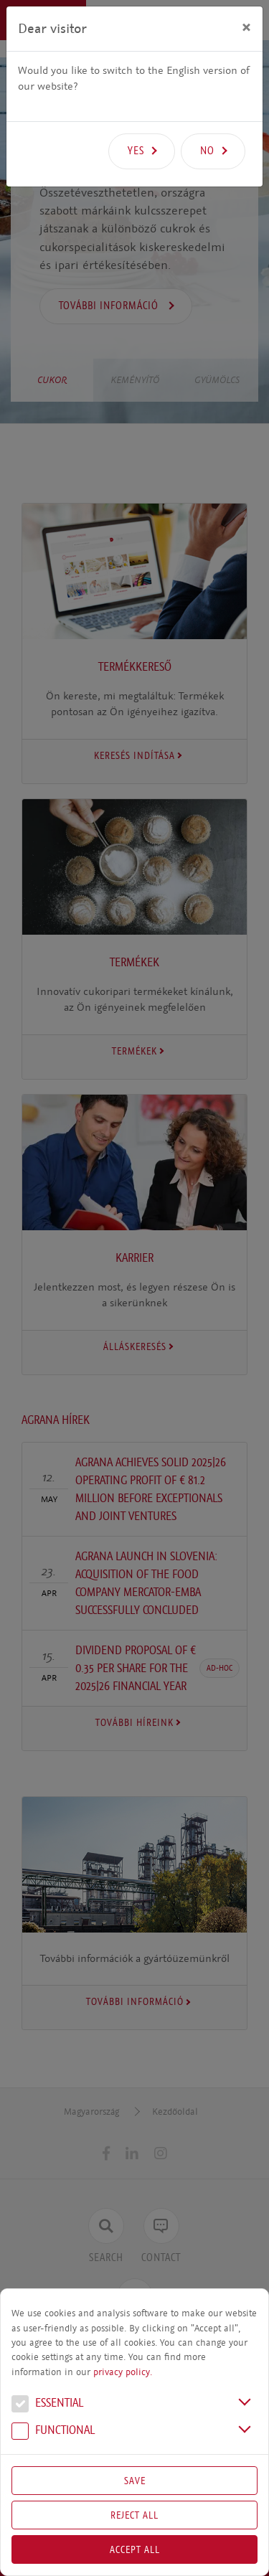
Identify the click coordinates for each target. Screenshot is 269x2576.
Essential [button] (47, 2404)
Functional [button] (53, 2432)
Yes (136, 150)
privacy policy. (122, 2372)
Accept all (135, 2549)
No (207, 150)
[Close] (246, 26)
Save (135, 2480)
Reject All (134, 2515)
